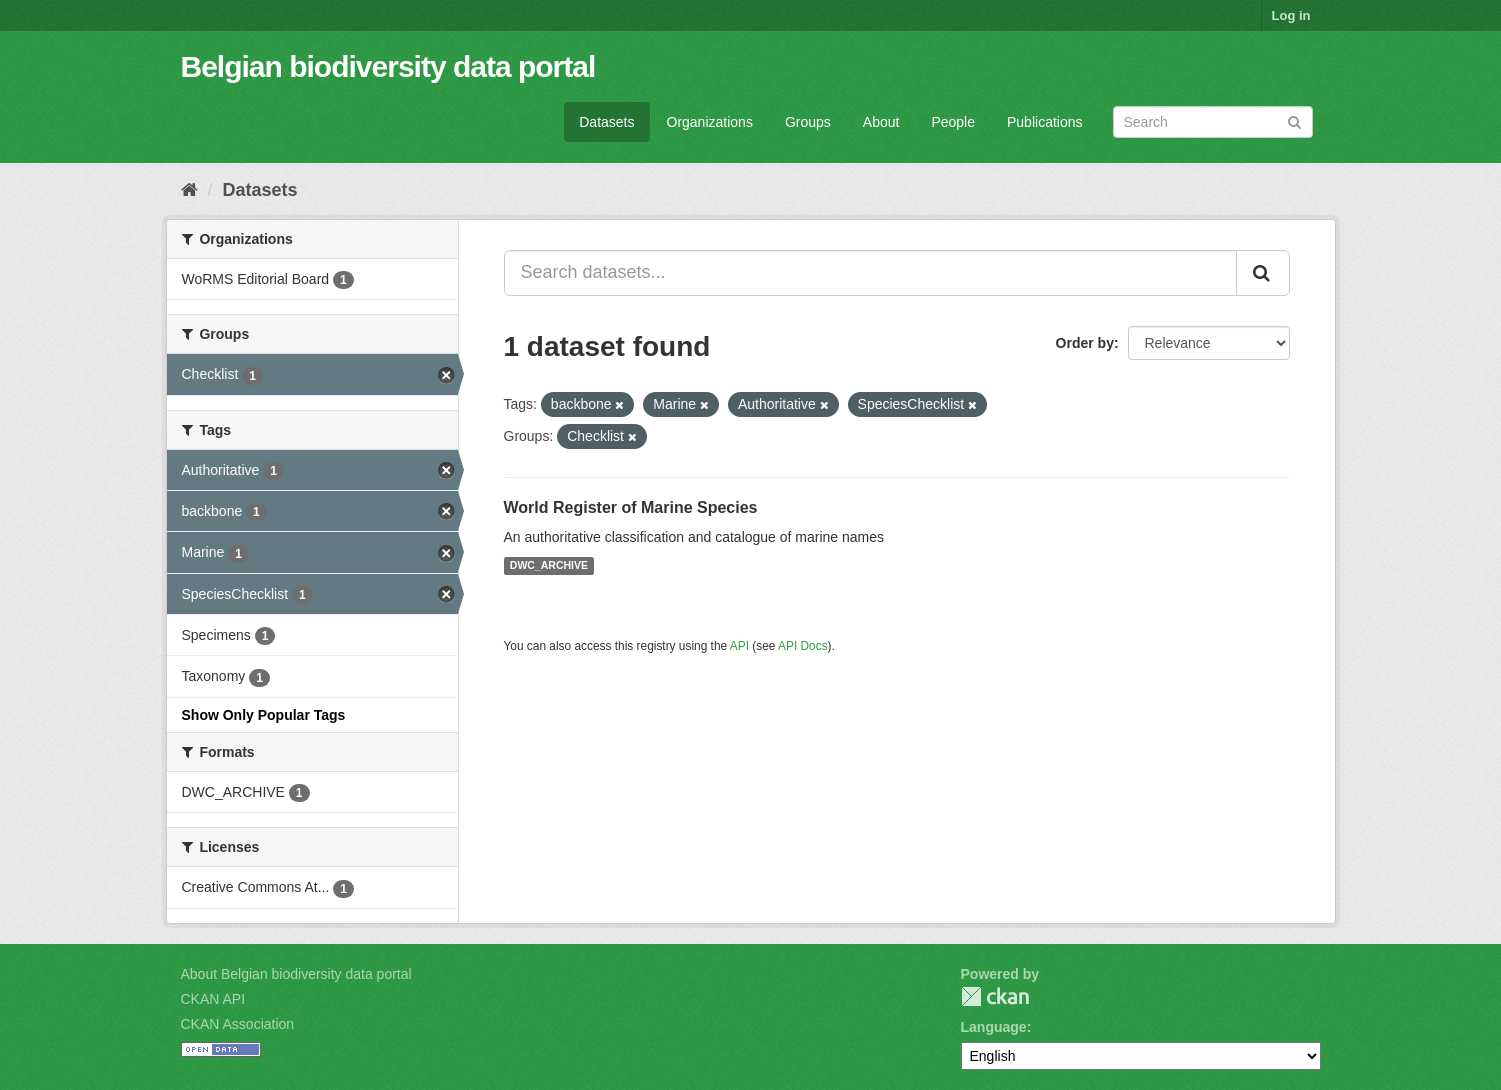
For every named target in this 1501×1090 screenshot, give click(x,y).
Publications (1045, 122)
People (953, 122)
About (881, 122)
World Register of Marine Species (631, 507)
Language (994, 1027)
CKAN (995, 996)
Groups (808, 122)
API (739, 646)
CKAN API (213, 999)
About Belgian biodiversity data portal (296, 974)
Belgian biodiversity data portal (388, 66)
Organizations (710, 122)
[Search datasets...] (870, 273)
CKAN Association (238, 1024)
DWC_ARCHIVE (549, 566)
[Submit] (1294, 120)
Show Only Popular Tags (264, 715)
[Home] (189, 190)
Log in (1291, 15)
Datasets (606, 122)
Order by (1085, 343)
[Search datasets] (1213, 122)
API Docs (803, 646)
